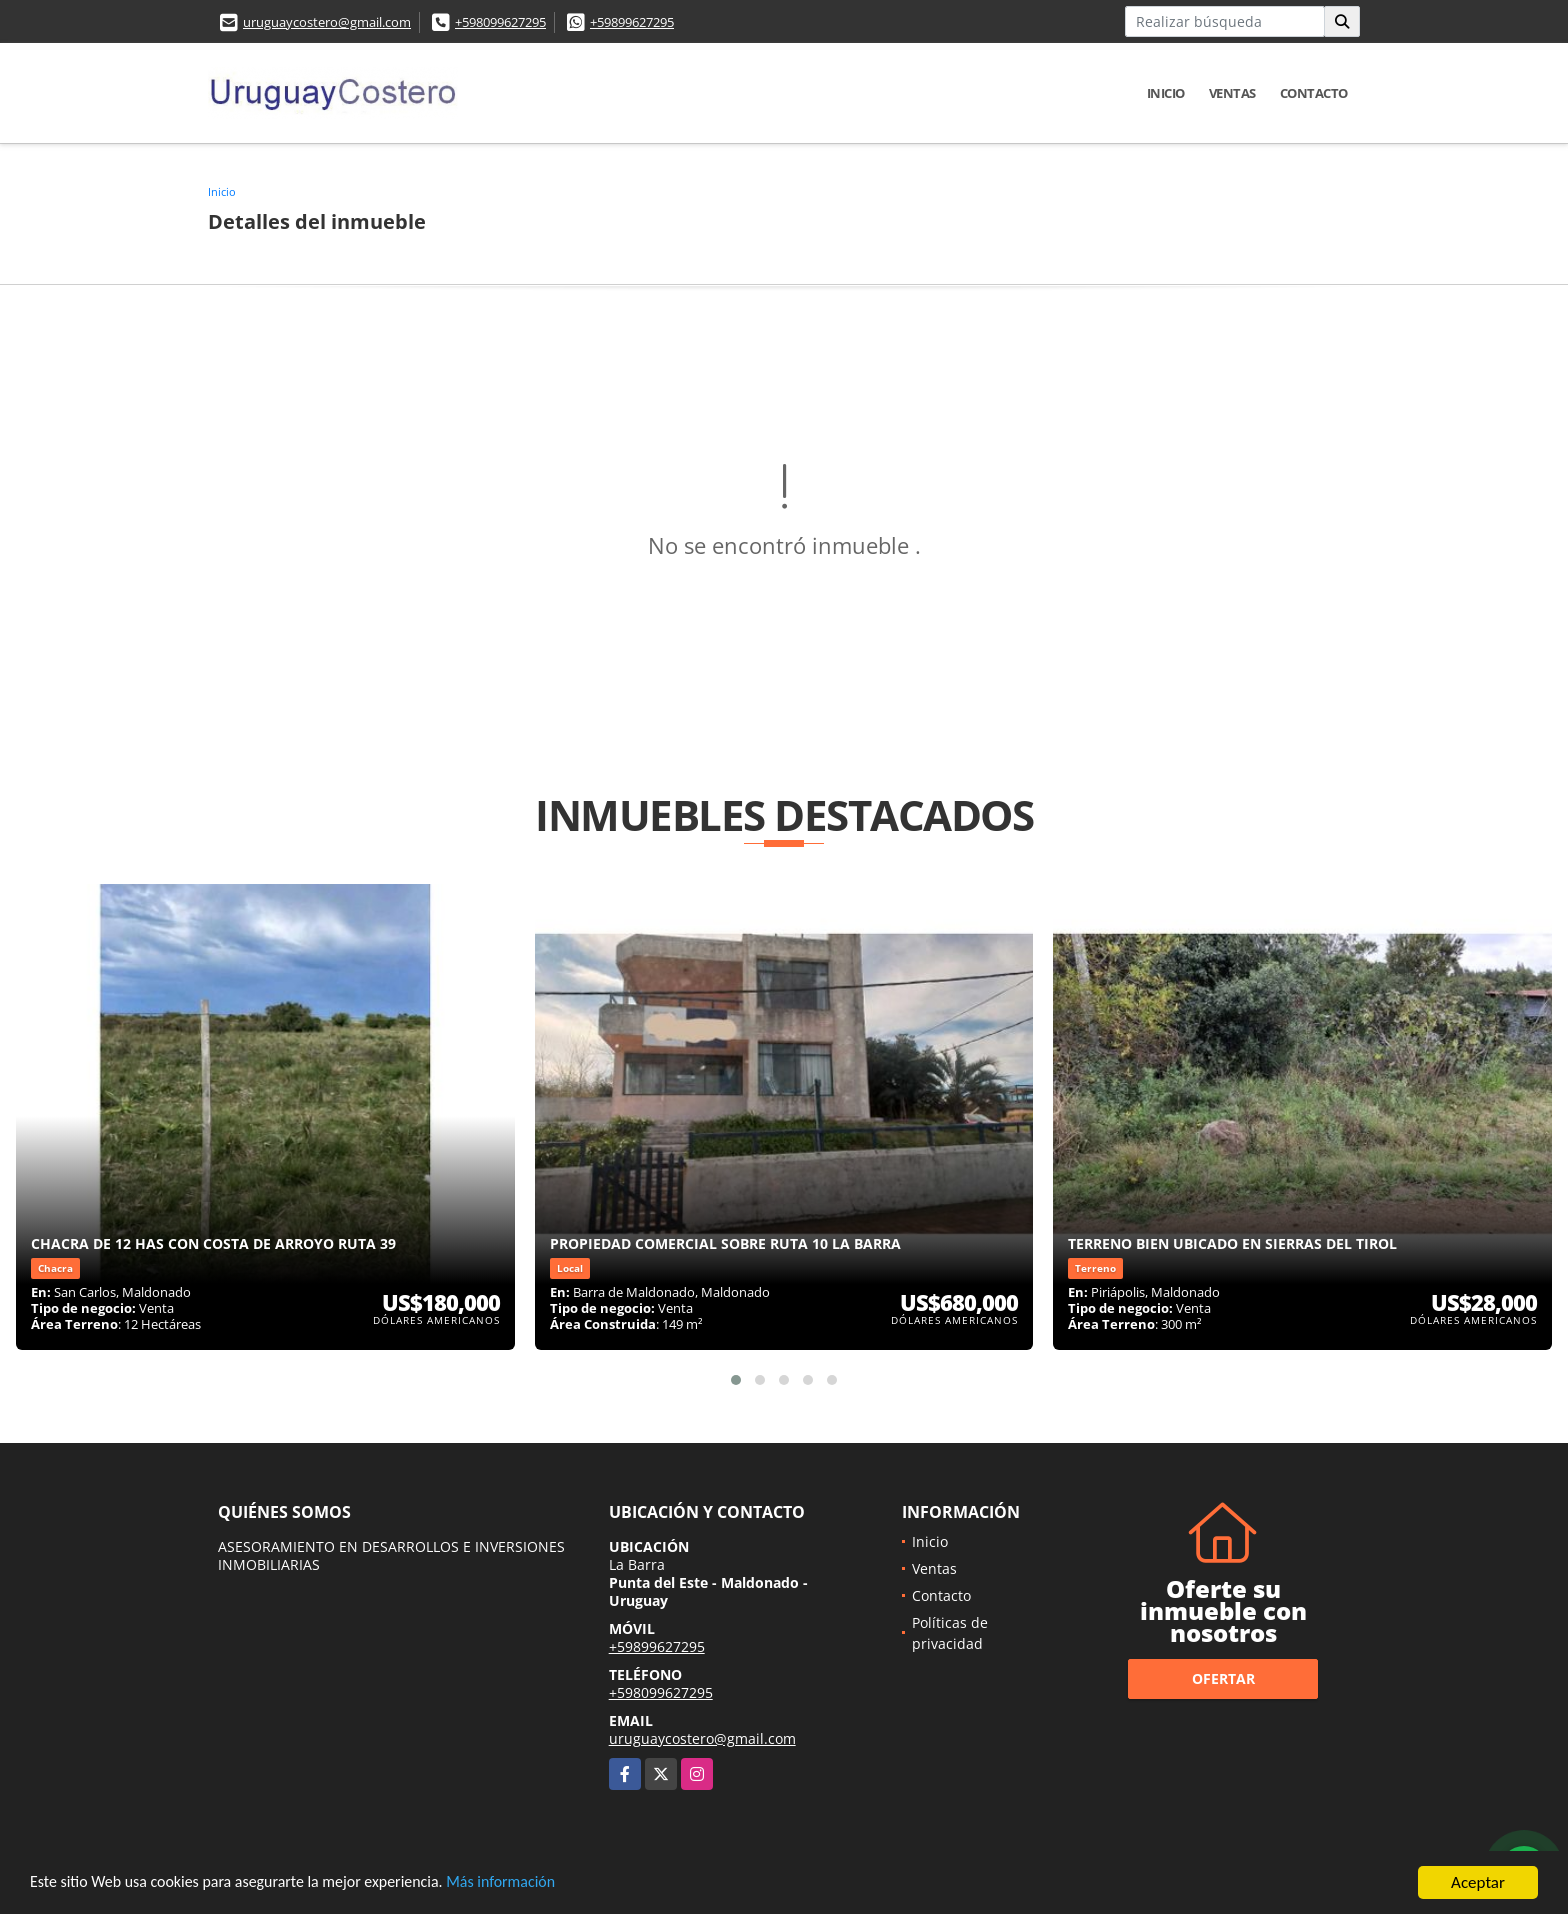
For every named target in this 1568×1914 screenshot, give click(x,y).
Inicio (1166, 93)
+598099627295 (500, 22)
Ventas (1232, 93)
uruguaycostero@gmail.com (327, 22)
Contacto (1314, 93)
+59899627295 (632, 22)
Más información (533, 1885)
